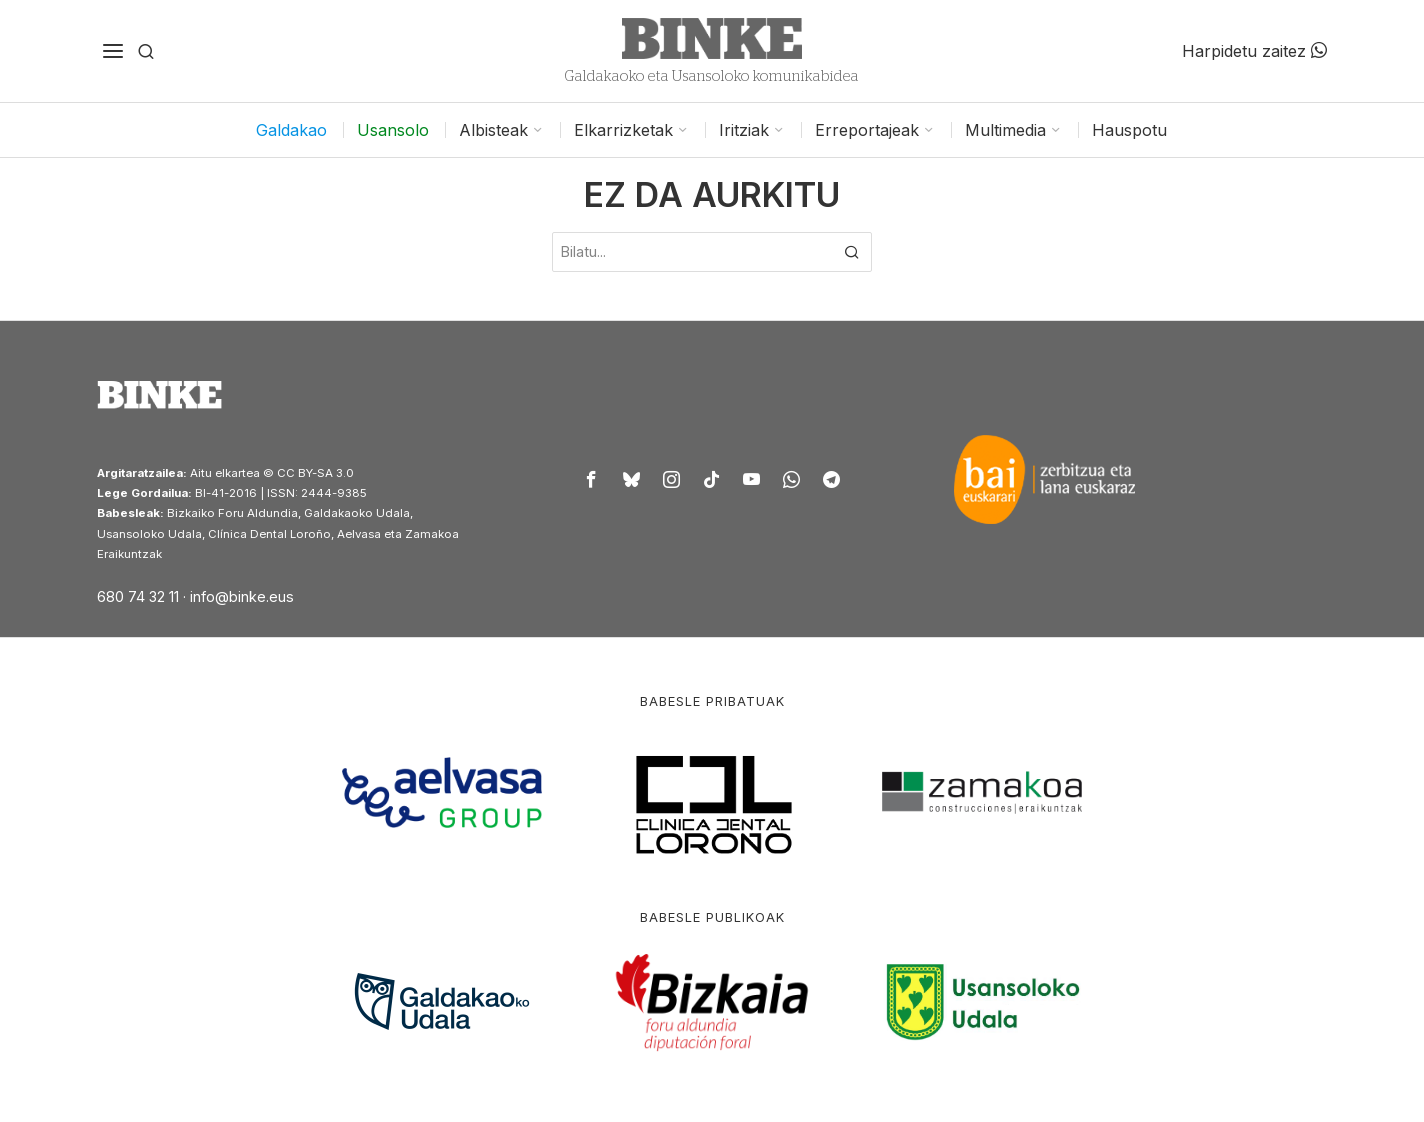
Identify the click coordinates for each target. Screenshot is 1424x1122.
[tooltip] (592, 479)
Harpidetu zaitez (1254, 51)
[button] (852, 252)
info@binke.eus (242, 596)
